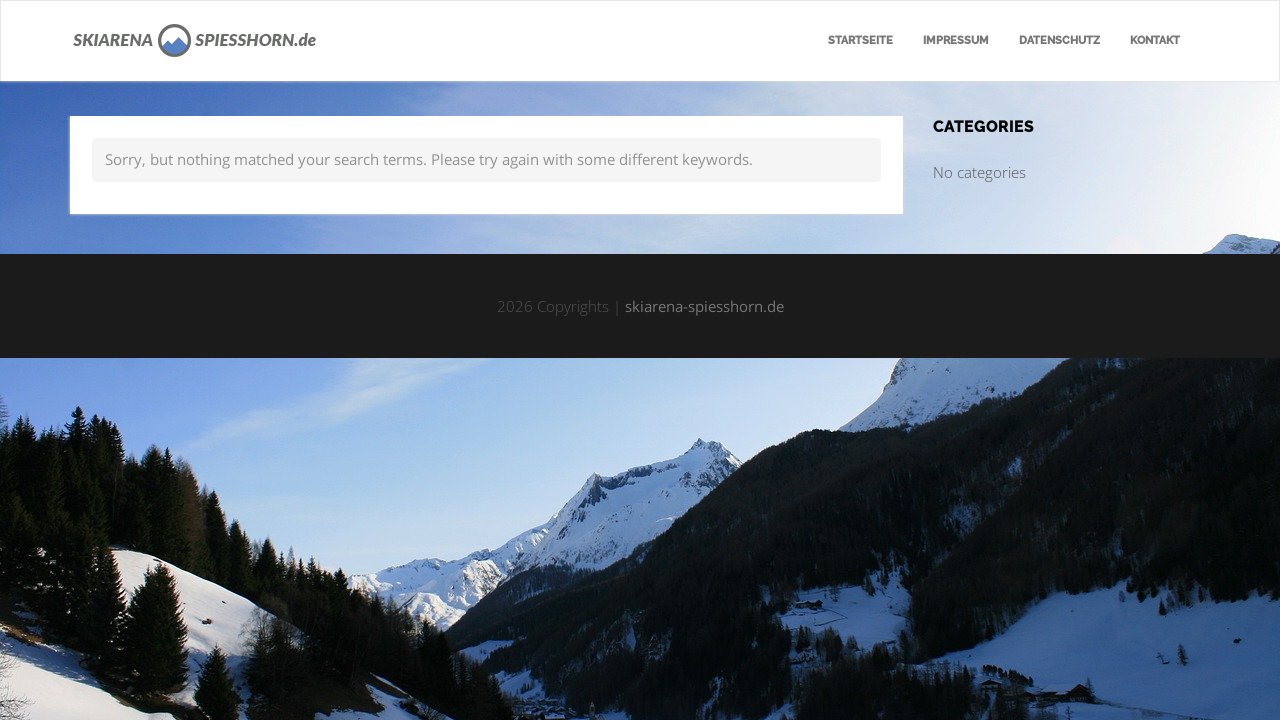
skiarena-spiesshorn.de (704, 306)
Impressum (956, 40)
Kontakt (1155, 40)
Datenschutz (1059, 40)
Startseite (860, 40)
